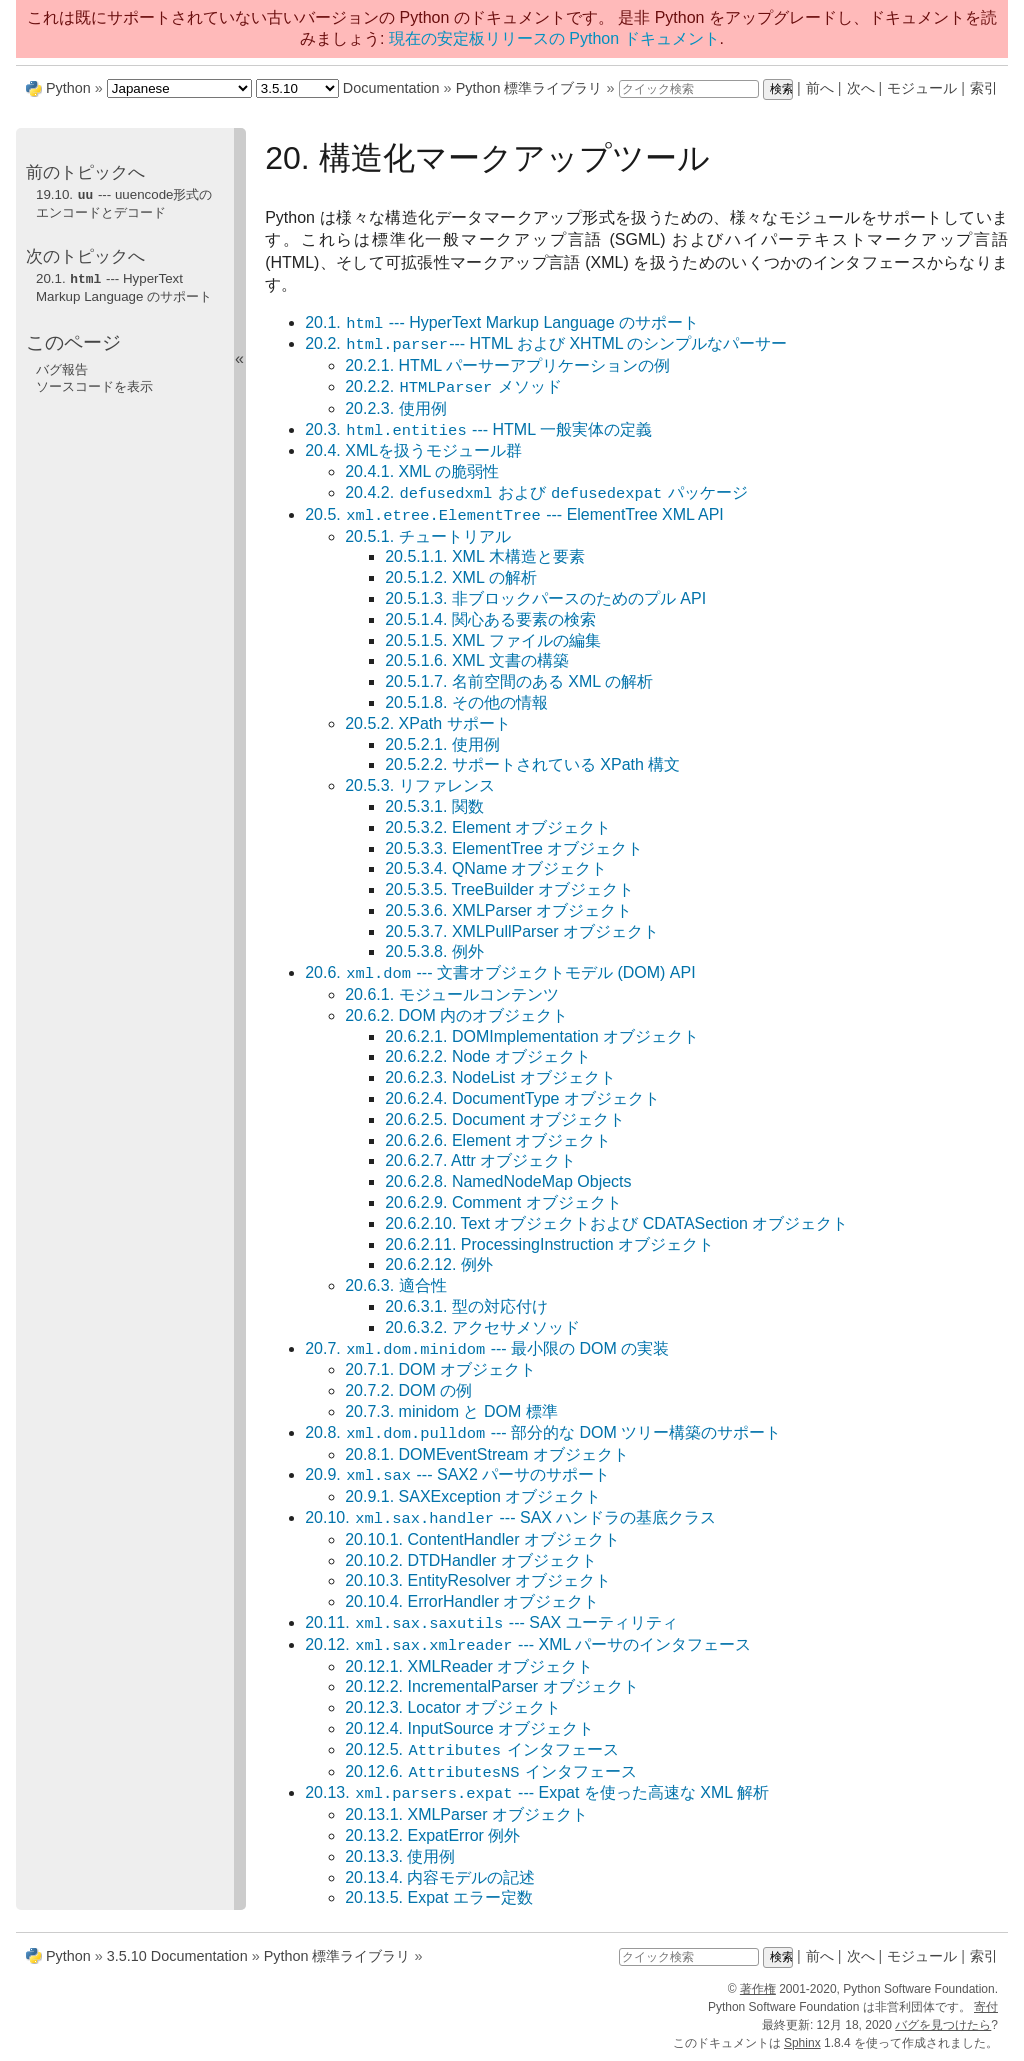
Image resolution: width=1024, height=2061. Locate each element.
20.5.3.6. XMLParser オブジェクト (508, 910)
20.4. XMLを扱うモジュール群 (413, 450)
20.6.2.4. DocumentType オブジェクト (522, 1098)
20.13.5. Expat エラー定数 (439, 1897)
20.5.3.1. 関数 (434, 806)
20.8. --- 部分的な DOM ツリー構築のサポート (543, 1433)
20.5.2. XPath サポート (427, 723)
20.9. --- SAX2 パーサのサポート (457, 1475)
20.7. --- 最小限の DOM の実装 (487, 1349)
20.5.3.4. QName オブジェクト (496, 868)
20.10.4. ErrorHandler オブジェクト (472, 1601)
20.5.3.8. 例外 (434, 951)
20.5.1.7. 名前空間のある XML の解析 (519, 681)
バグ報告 (62, 367)
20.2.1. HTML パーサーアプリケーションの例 (507, 365)
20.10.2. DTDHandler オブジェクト (471, 1560)
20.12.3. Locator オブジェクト (453, 1707)
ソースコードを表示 (94, 384)
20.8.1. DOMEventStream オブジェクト (487, 1454)
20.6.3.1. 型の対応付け (466, 1306)
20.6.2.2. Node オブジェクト (487, 1056)
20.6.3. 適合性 (395, 1285)
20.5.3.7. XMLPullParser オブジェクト (522, 931)
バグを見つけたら (943, 2025)
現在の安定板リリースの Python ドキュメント (554, 38)
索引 (984, 88)
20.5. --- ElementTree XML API (514, 515)
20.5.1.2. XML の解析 (460, 577)
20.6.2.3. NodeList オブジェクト (500, 1077)
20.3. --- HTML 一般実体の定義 (478, 430)
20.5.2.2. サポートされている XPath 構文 (532, 764)
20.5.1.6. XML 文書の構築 (476, 660)
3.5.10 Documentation (177, 1956)
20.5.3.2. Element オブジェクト (498, 827)
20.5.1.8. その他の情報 (466, 702)
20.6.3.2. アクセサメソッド (482, 1327)
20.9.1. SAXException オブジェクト (473, 1496)
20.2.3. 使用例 (395, 408)
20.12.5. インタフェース (481, 1750)
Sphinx (802, 2043)
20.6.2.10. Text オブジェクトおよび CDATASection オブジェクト (616, 1223)
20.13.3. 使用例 (400, 1856)
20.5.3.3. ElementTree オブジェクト (514, 848)
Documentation (391, 88)
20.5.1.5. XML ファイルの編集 (492, 640)
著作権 (758, 1989)
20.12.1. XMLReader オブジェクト (469, 1666)
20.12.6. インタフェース (491, 1772)
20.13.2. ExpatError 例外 (432, 1835)
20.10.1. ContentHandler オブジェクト (482, 1539)
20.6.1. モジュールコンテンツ (451, 994)
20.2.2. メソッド (453, 387)
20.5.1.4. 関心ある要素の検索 (490, 619)
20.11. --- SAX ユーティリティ (491, 1623)
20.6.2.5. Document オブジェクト (505, 1119)
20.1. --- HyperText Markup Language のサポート (502, 323)
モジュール (922, 88)
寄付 (986, 2007)
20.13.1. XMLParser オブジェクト (466, 1814)
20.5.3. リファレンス (419, 785)
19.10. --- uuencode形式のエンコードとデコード (124, 203)
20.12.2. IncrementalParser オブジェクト (491, 1686)
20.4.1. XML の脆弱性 (422, 471)
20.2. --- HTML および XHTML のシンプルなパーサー (546, 344)
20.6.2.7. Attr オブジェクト (480, 1160)
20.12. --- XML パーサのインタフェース (528, 1645)
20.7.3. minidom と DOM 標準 (451, 1411)
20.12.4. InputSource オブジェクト (469, 1728)
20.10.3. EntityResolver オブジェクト (478, 1580)
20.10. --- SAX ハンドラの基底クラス (510, 1518)
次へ (861, 88)
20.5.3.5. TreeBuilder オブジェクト (509, 889)
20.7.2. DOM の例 (408, 1390)
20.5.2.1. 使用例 (442, 744)
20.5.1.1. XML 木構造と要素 (484, 556)
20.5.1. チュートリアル (427, 536)
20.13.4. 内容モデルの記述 (440, 1877)
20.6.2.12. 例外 (439, 1264)
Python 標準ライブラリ (529, 88)
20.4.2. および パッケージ (546, 493)
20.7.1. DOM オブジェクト (440, 1369)
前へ (820, 88)
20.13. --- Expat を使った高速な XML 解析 (537, 1793)
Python (68, 88)
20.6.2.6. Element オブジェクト (498, 1140)
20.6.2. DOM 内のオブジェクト (456, 1015)
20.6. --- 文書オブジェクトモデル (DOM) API (500, 973)
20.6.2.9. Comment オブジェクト (503, 1202)
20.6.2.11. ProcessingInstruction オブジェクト (549, 1244)
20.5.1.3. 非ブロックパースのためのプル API (545, 598)
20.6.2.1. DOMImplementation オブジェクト (542, 1036)
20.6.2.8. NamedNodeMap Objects (508, 1181)
